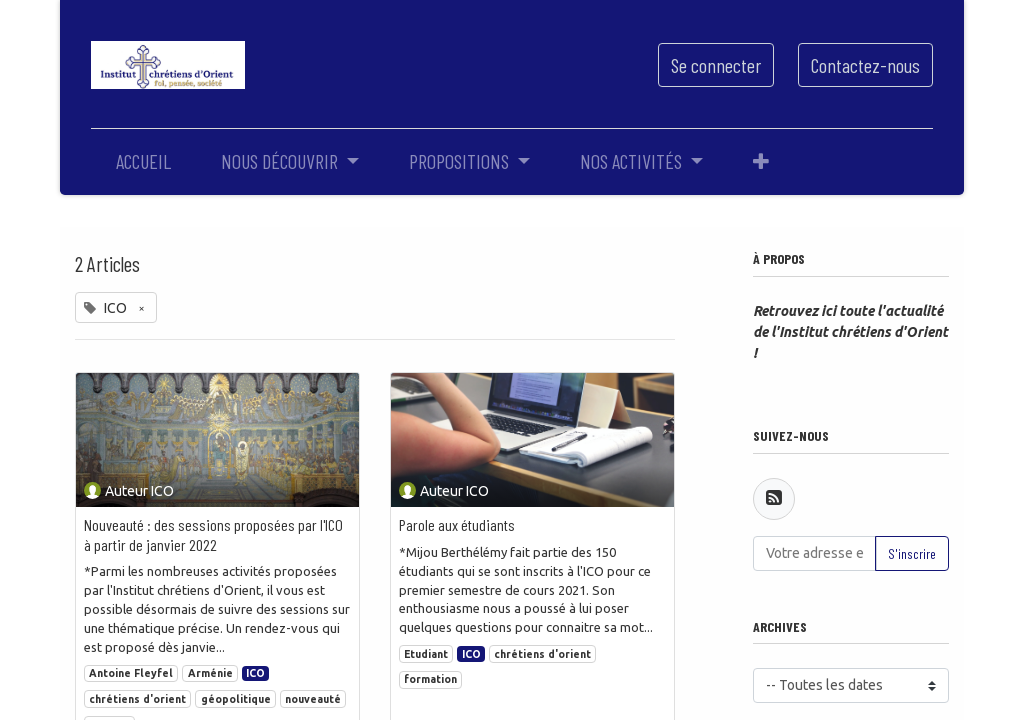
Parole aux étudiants (457, 524)
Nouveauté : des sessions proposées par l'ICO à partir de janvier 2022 (213, 534)
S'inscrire (912, 553)
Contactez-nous (865, 65)
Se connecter (716, 65)
